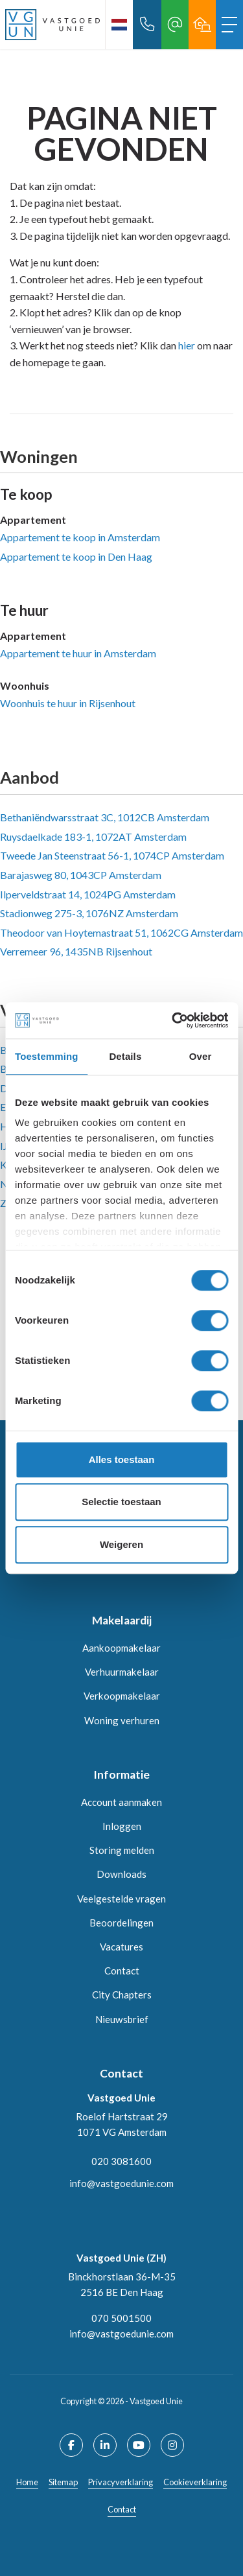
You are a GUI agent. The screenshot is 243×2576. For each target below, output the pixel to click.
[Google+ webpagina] (172, 2445)
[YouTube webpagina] (138, 2445)
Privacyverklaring (120, 2482)
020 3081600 (121, 2161)
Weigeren (121, 1544)
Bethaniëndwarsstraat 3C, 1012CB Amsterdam (104, 817)
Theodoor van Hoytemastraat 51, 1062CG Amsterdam (121, 932)
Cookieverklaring (195, 2482)
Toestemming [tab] (46, 1056)
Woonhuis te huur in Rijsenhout (67, 703)
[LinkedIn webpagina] (105, 2445)
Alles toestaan (122, 1459)
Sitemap (63, 2482)
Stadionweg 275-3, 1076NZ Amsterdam (89, 913)
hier (186, 345)
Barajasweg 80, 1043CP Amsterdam (80, 875)
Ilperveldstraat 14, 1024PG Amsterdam (88, 894)
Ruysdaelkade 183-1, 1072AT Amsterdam (93, 836)
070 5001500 (121, 2318)
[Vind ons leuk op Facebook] (71, 2445)
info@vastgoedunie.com (121, 2183)
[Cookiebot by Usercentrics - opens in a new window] (173, 1020)
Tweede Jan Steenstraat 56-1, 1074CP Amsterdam (112, 855)
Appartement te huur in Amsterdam (78, 653)
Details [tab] (125, 1056)
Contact (122, 2509)
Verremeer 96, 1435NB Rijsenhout (76, 951)
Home (27, 2482)
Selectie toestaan (121, 1501)
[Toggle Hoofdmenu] (229, 24)
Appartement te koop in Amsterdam (80, 537)
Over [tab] (200, 1056)
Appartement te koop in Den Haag (76, 556)
